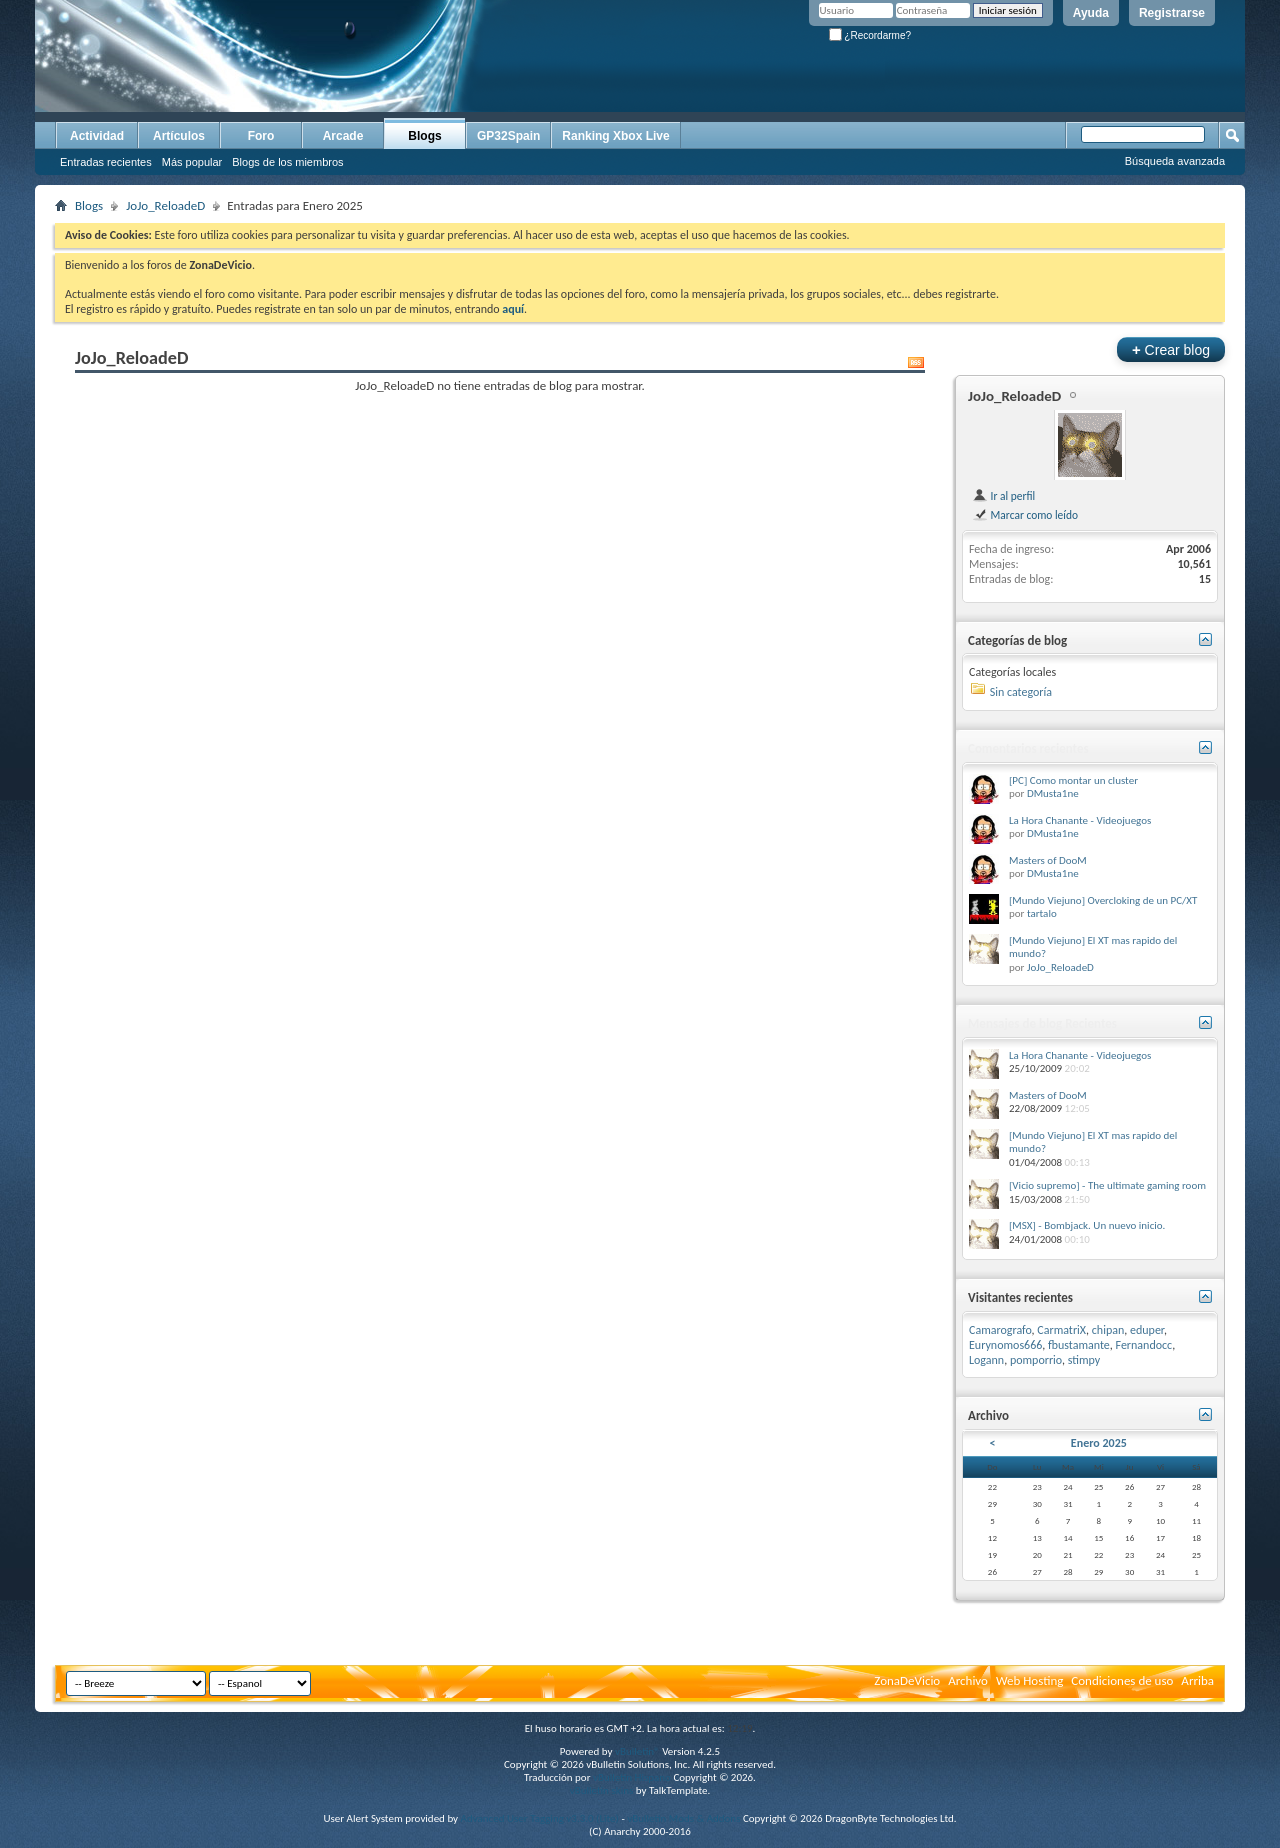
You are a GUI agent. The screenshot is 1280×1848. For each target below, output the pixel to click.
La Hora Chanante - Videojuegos (1080, 820)
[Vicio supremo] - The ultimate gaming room (1107, 1185)
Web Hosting (1029, 1680)
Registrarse (1172, 13)
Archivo (968, 1680)
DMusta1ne (1053, 793)
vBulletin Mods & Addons (683, 1818)
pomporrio (1036, 1360)
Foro (261, 136)
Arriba (1197, 1680)
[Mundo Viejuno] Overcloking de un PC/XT (1103, 900)
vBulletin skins (602, 1790)
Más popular (192, 162)
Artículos (179, 136)
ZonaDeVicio (907, 1680)
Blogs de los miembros (287, 162)
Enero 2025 (1099, 1443)
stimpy (1084, 1360)
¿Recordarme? (870, 35)
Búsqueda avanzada (1175, 161)
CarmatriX (1061, 1330)
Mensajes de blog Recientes (1042, 1023)
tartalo (1042, 913)
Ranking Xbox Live (615, 136)
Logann (986, 1360)
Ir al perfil (1003, 496)
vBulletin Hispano (632, 1777)
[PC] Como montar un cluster (1073, 780)
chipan (1108, 1330)
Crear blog (1171, 349)
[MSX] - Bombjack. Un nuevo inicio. (1087, 1225)
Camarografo (1000, 1330)
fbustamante (1079, 1345)
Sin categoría (1021, 692)
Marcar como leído (1025, 515)
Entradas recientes (106, 162)
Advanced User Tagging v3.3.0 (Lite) (540, 1818)
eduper (1147, 1330)
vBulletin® (637, 1751)
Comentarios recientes (1028, 748)
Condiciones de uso (1122, 1680)
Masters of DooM (1048, 860)
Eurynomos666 (1005, 1345)
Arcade (343, 136)
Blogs (424, 136)
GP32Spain (508, 136)
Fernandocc (1144, 1345)
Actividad (97, 136)
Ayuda (1091, 13)
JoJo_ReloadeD (165, 205)
